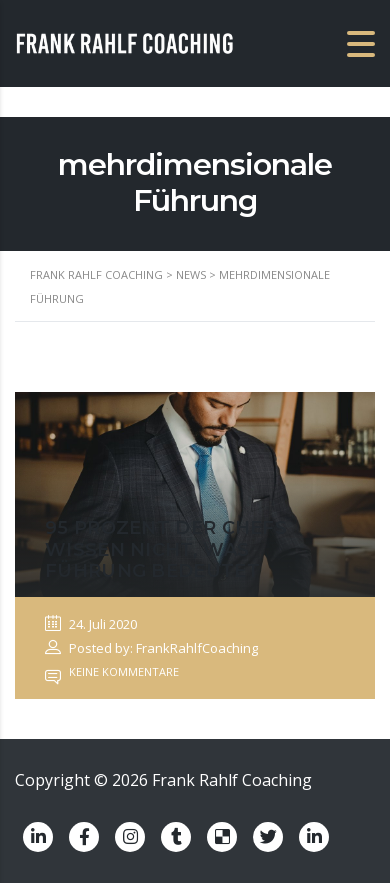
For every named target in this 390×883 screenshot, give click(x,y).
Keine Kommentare (112, 671)
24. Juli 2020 (91, 624)
